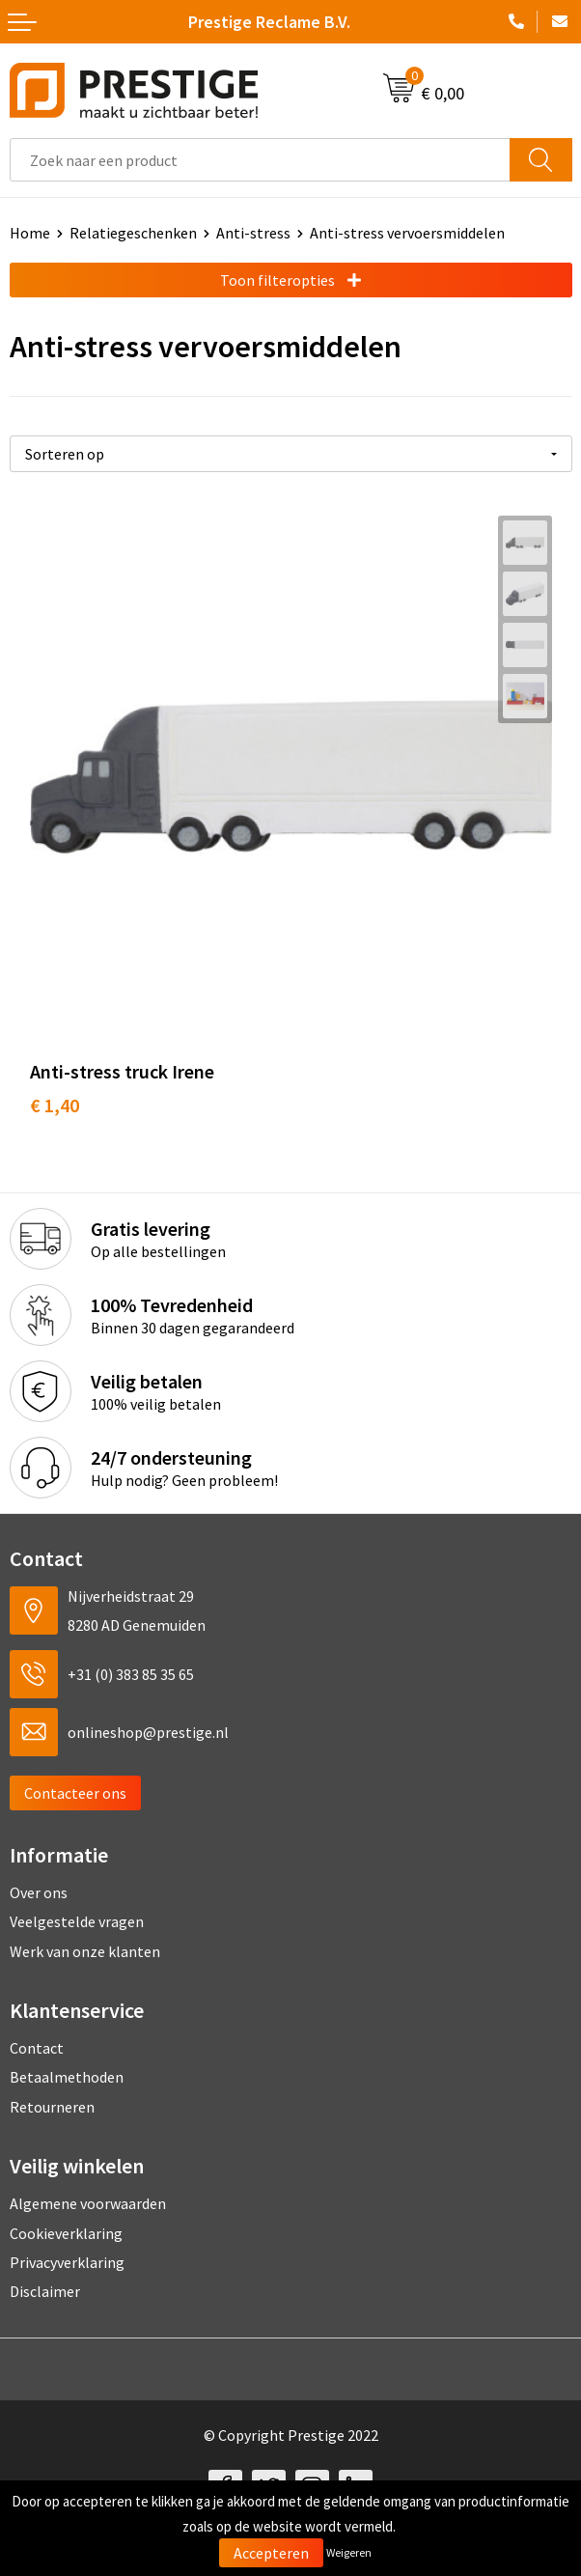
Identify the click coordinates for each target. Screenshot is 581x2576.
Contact (37, 2048)
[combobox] (260, 160)
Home (30, 232)
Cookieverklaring (66, 2233)
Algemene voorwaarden (88, 2203)
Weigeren (349, 2552)
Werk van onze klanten (85, 1951)
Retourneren (52, 2106)
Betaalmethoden (67, 2076)
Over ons (39, 1892)
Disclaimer (45, 2291)
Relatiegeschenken (133, 232)
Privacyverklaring (67, 2262)
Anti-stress (253, 232)
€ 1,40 (54, 1105)
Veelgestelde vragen (77, 1921)
